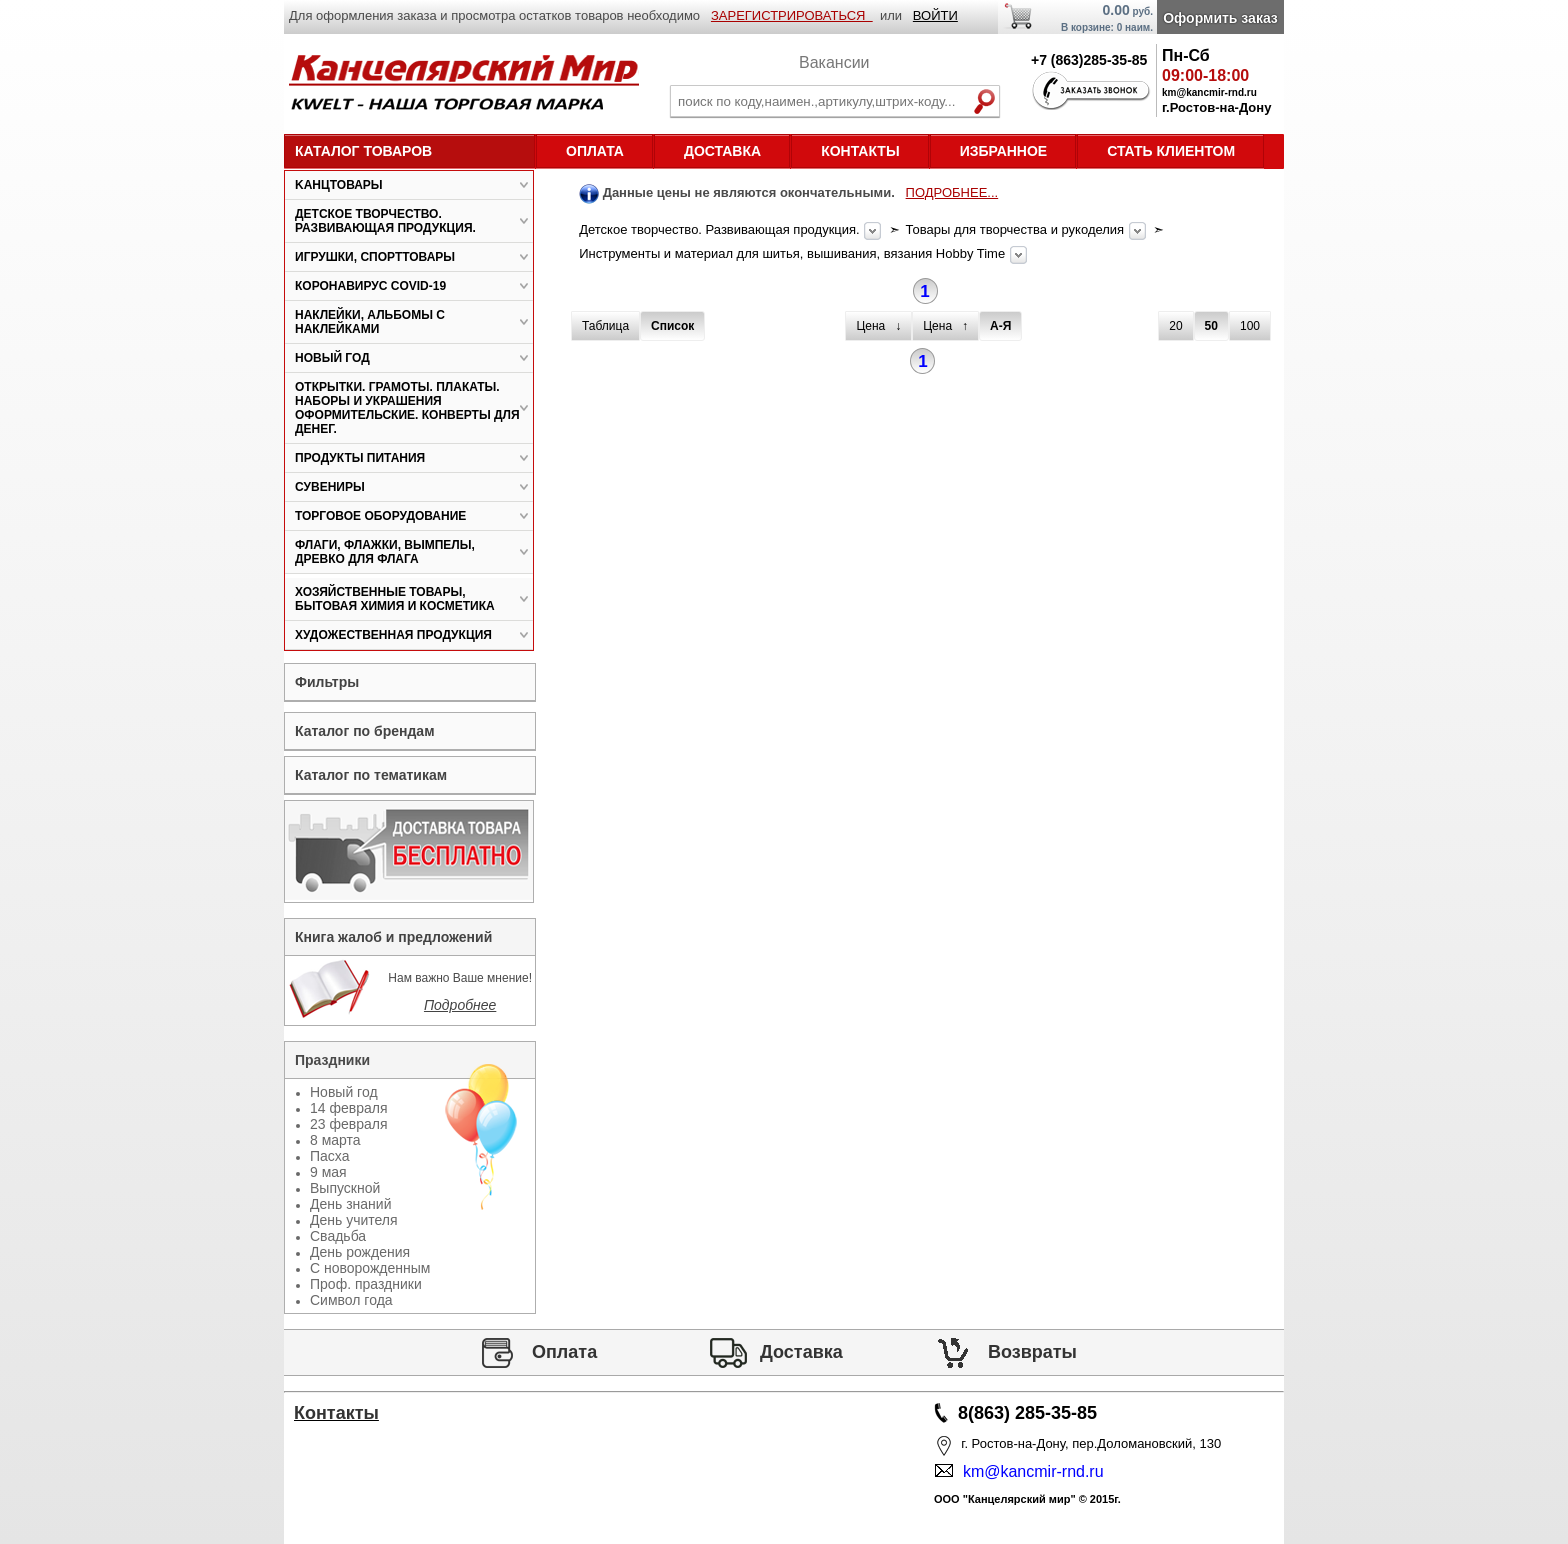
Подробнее (460, 1005)
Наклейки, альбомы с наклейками (370, 322)
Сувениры (330, 487)
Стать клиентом (1171, 151)
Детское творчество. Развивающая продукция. (721, 229)
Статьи (337, 1470)
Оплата (595, 151)
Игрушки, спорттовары (375, 257)
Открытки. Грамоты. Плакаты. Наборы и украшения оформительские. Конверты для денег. (407, 408)
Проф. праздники (366, 1284)
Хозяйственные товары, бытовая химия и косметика (395, 599)
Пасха (329, 1156)
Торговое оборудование (380, 516)
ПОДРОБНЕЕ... (952, 192)
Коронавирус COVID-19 (370, 286)
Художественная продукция (393, 635)
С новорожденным (370, 1268)
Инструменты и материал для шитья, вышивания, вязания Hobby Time (794, 253)
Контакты (860, 151)
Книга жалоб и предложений (393, 937)
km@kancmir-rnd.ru (1029, 1471)
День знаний (351, 1204)
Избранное (1004, 151)
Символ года (351, 1300)
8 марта (335, 1140)
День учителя (354, 1220)
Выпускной (345, 1188)
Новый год (332, 358)
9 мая (328, 1172)
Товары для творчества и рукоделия (1017, 229)
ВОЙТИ (935, 15)
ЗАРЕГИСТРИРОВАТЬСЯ (792, 15)
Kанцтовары (339, 185)
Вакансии (834, 62)
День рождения (360, 1252)
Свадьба (338, 1236)
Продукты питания (360, 458)
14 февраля (349, 1108)
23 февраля (349, 1124)
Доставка (722, 151)
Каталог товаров (363, 151)
